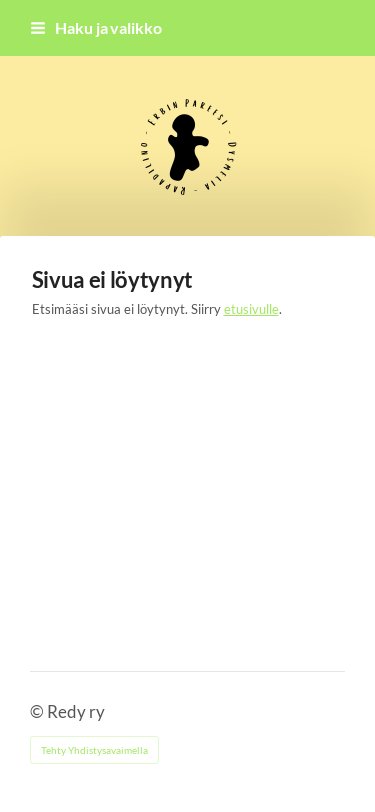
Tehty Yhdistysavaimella (94, 750)
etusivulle (251, 309)
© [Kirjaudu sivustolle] (38, 712)
